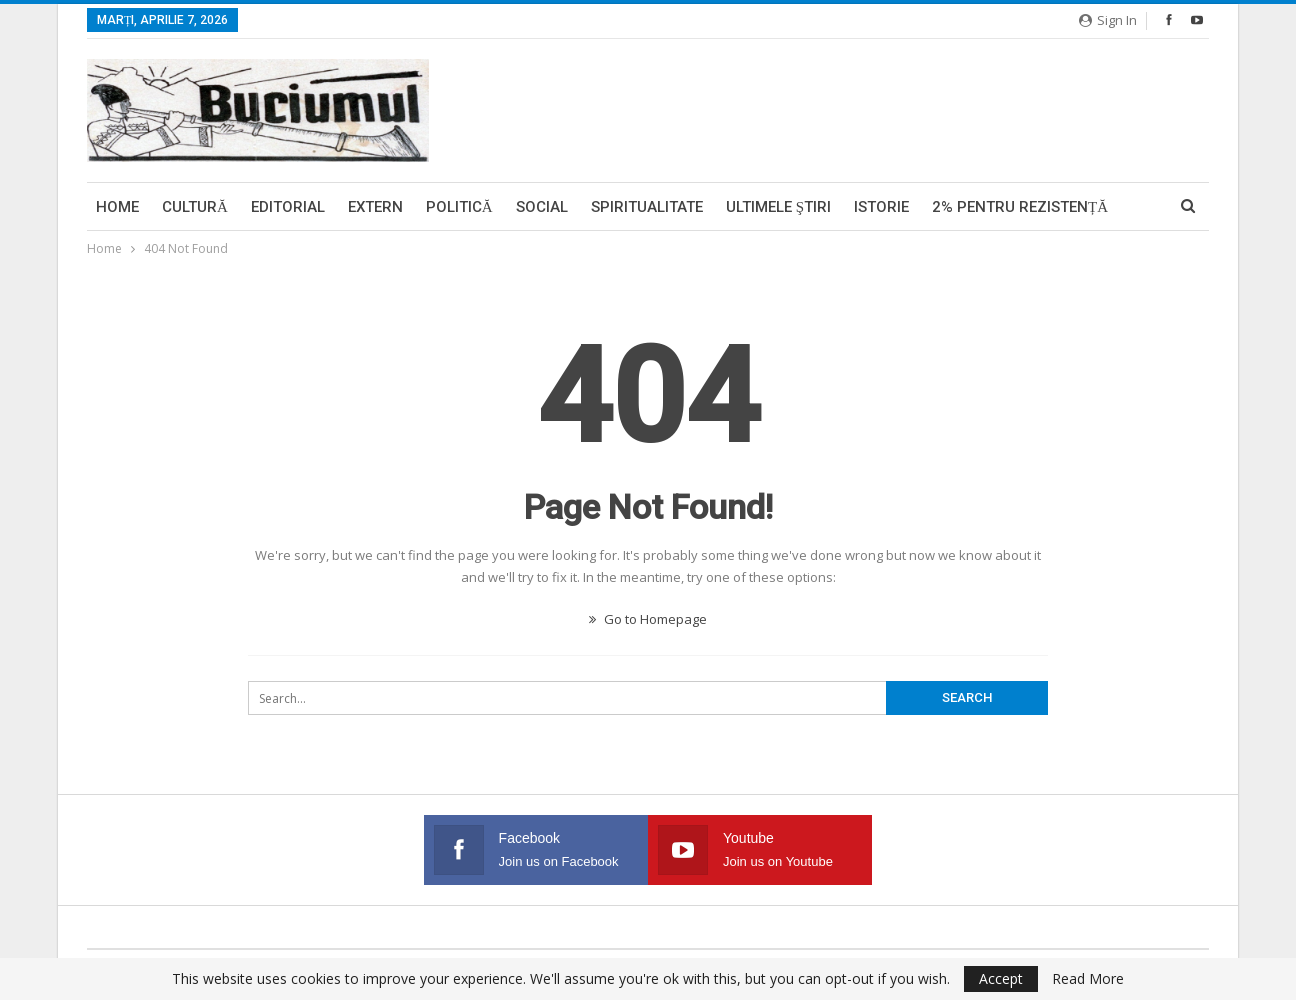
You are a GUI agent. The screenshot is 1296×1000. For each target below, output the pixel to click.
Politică (459, 207)
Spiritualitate (647, 207)
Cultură (195, 207)
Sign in (1108, 20)
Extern (375, 207)
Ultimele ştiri (778, 207)
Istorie (881, 207)
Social (542, 207)
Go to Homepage (648, 619)
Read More (1088, 979)
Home (117, 207)
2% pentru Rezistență (1020, 207)
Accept (1001, 978)
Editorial (288, 207)
